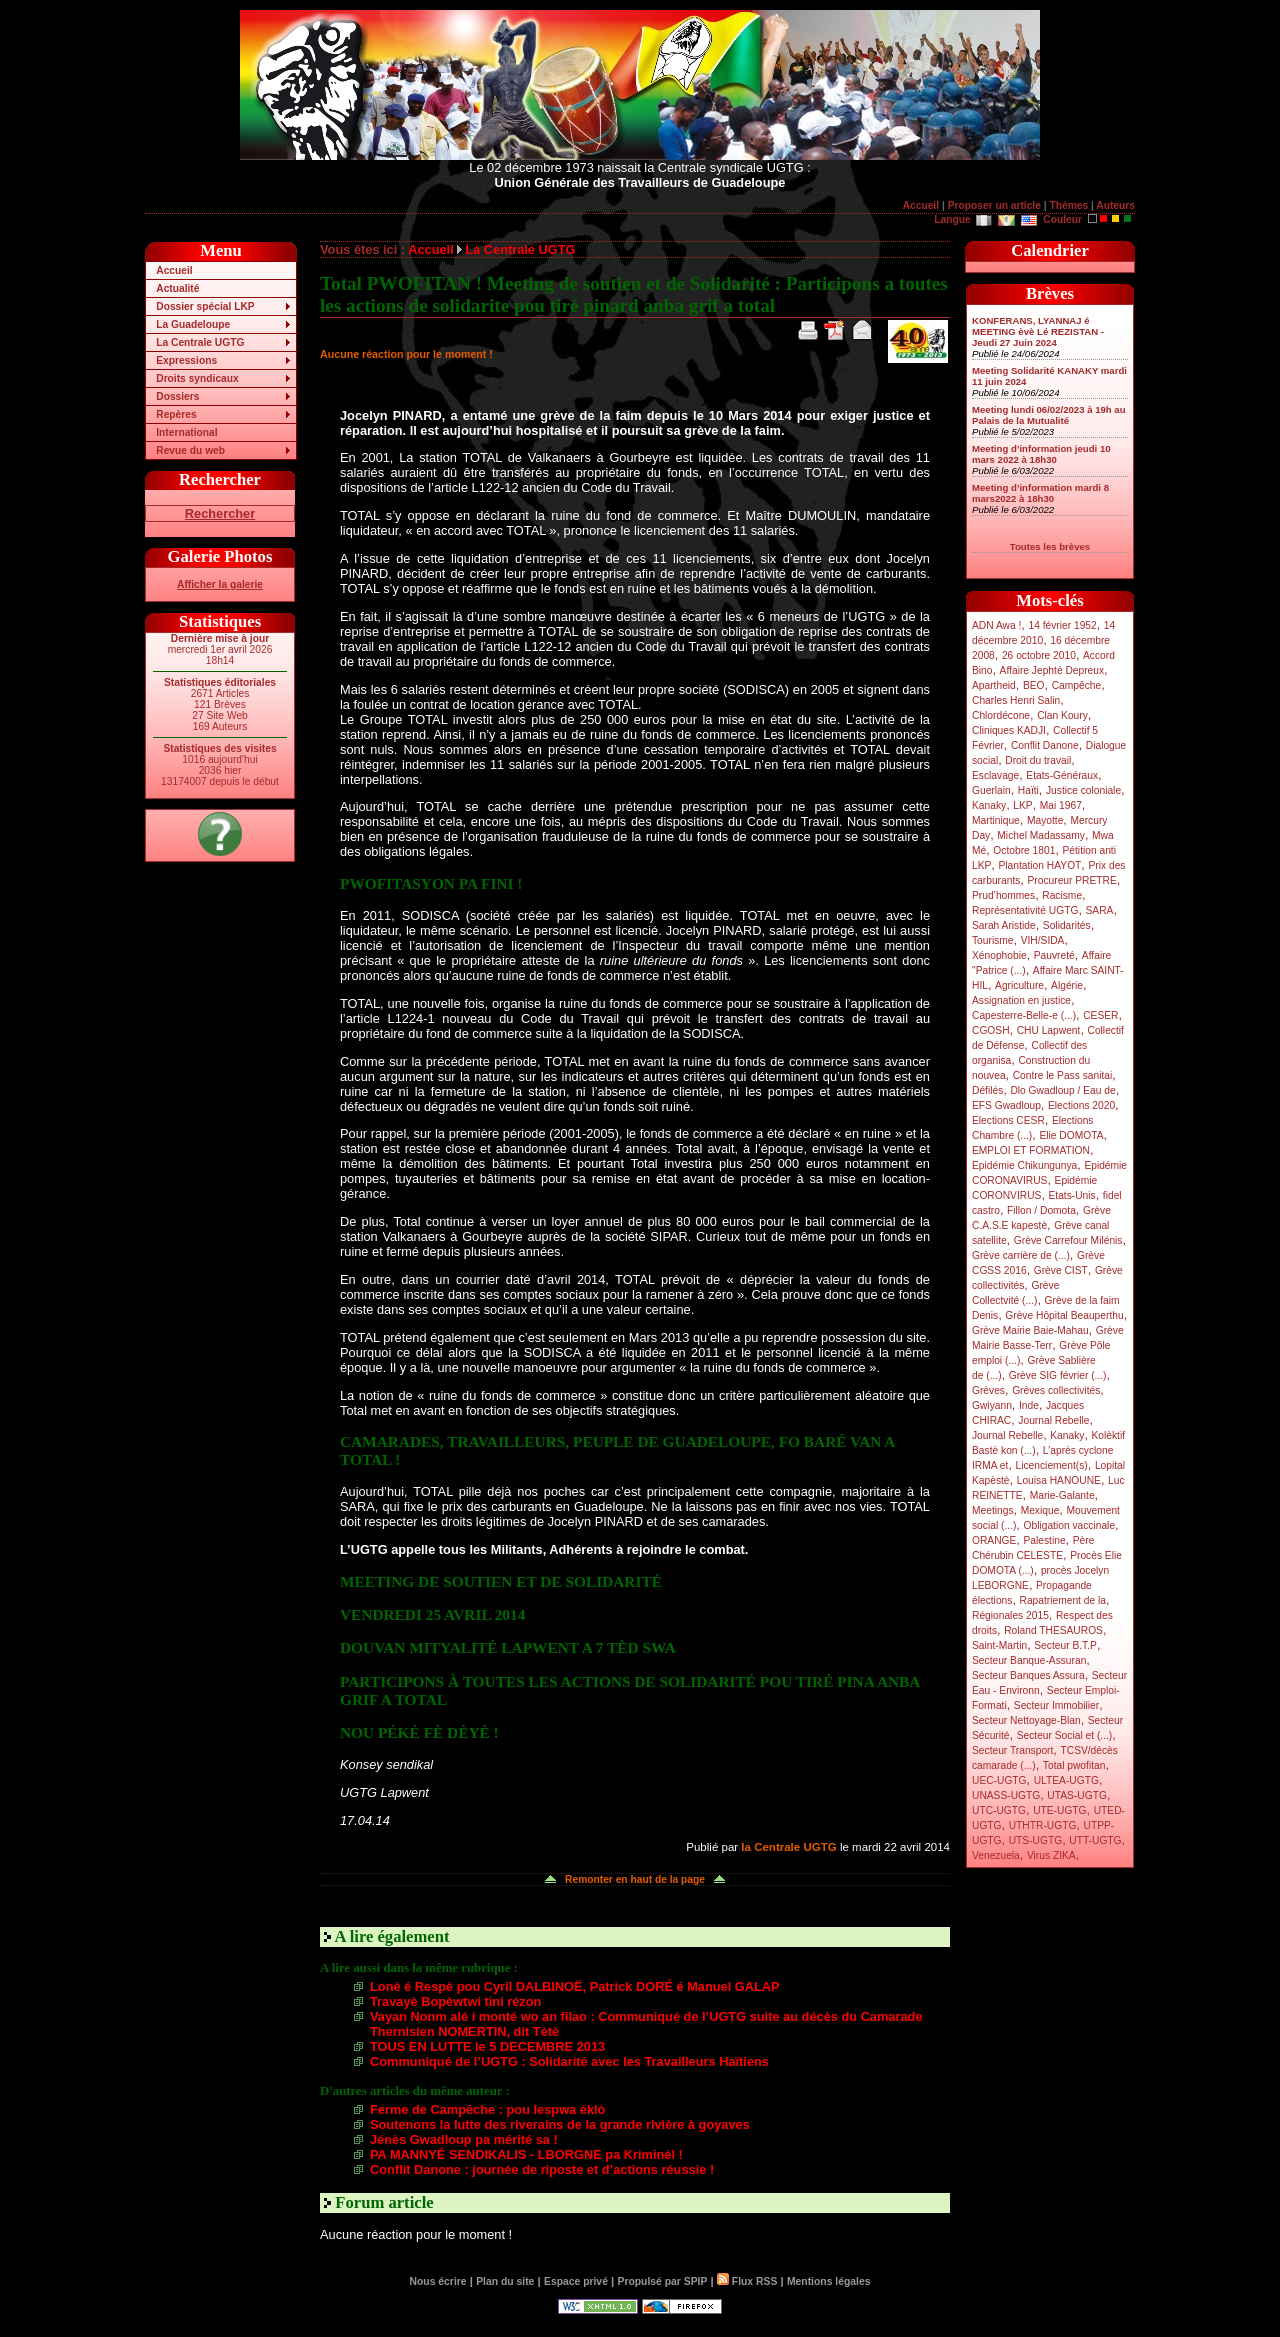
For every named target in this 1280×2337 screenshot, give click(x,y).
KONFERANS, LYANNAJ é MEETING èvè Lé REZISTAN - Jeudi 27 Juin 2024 (1038, 331)
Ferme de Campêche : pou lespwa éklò (487, 2109)
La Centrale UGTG (200, 342)
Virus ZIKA (1051, 1855)
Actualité (177, 288)
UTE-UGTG (1059, 1810)
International (186, 432)
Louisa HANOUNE (1059, 1480)
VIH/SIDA (1043, 940)
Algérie (1067, 985)
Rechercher (220, 513)
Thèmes (1068, 205)
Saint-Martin (999, 1645)
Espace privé (576, 2281)
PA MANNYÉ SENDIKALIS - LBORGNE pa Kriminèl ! (526, 2154)
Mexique (1040, 1510)
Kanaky (989, 805)
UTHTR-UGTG (1043, 1825)
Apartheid (994, 685)
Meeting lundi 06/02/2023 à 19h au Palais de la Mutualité (1049, 415)
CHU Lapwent (1049, 1030)
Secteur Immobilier (1056, 1705)
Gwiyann (992, 1405)
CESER (1100, 1015)
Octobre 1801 (1024, 850)
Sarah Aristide (1004, 925)
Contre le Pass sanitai (1063, 1075)
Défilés (987, 1090)
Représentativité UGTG (1025, 910)
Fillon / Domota (1041, 1210)
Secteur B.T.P (1065, 1645)
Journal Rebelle (1053, 1420)
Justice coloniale (1083, 790)
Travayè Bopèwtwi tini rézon (455, 2001)
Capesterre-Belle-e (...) (1024, 1015)
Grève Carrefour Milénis (1068, 1240)
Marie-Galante (1062, 1495)
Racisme (1062, 895)
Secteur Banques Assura (1028, 1675)
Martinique (996, 820)
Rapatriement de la (1063, 1600)
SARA (1100, 910)
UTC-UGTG (999, 1810)
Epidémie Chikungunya (1024, 1165)
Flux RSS (747, 2281)
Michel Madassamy (1041, 835)
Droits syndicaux (197, 378)
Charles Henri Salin (1016, 700)
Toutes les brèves (1050, 546)
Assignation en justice (1021, 1000)
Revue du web (190, 450)
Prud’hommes (1003, 895)
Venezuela (996, 1855)
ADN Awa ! (996, 625)
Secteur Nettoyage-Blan (1026, 1720)
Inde (1029, 1405)
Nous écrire (438, 2281)
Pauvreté (1054, 955)
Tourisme (993, 940)
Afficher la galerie (220, 584)
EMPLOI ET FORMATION (1031, 1150)
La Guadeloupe (193, 324)
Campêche (1077, 685)
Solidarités (1067, 925)
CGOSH (991, 1030)
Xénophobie (999, 955)
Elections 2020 (1081, 1105)
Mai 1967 (1061, 805)
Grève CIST (1061, 1270)
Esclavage (995, 775)
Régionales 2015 (1010, 1615)
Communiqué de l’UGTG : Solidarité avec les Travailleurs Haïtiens (569, 2061)
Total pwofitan (1074, 1765)
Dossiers (177, 396)
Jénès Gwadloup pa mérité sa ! (464, 2139)
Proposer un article (994, 205)
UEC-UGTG (999, 1780)
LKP (1022, 805)
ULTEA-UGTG (1066, 1780)
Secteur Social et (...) (1065, 1735)
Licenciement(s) (1052, 1465)
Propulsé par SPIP (663, 2281)
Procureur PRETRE (1071, 880)
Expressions (186, 360)
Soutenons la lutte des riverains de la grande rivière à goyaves (560, 2124)
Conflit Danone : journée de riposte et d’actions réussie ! (542, 2169)
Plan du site (505, 2281)
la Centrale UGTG (788, 1847)
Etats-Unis (1072, 1195)
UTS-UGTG (1035, 1840)
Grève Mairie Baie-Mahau (1030, 1330)
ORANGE (994, 1540)
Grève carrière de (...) (1021, 1255)
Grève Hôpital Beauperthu (1064, 1315)
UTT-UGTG (1095, 1840)
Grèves (988, 1390)
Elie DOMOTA (1071, 1135)
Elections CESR (1008, 1120)
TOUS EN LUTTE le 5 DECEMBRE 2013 (487, 2046)
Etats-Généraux (1062, 775)
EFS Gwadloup (1006, 1105)
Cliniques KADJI (1009, 730)
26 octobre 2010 (1039, 655)
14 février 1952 (1062, 625)
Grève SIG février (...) (1058, 1375)
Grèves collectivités (1056, 1390)
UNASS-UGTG (1006, 1795)
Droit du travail (1038, 760)
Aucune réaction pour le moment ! (406, 354)
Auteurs (1115, 205)
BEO (1034, 685)
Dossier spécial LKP (205, 306)
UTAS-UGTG (1077, 1795)
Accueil (921, 205)
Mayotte (1045, 820)
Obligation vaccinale (1069, 1525)
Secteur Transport (1012, 1750)
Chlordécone (1001, 715)
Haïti (1028, 790)
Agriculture (1019, 985)
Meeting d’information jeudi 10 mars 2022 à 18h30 (1041, 454)
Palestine (1044, 1540)
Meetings (993, 1510)
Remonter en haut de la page (635, 1879)
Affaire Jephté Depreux (1052, 670)
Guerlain (991, 790)
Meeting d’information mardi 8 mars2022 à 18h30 (1040, 493)
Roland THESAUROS (1053, 1630)
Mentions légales (828, 2281)
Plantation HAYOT (1039, 865)
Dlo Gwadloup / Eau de (1062, 1090)
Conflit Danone (1045, 745)
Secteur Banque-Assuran (1029, 1660)
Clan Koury (1062, 715)
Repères (176, 414)
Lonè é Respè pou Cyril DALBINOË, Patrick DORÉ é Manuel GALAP (575, 1986)
